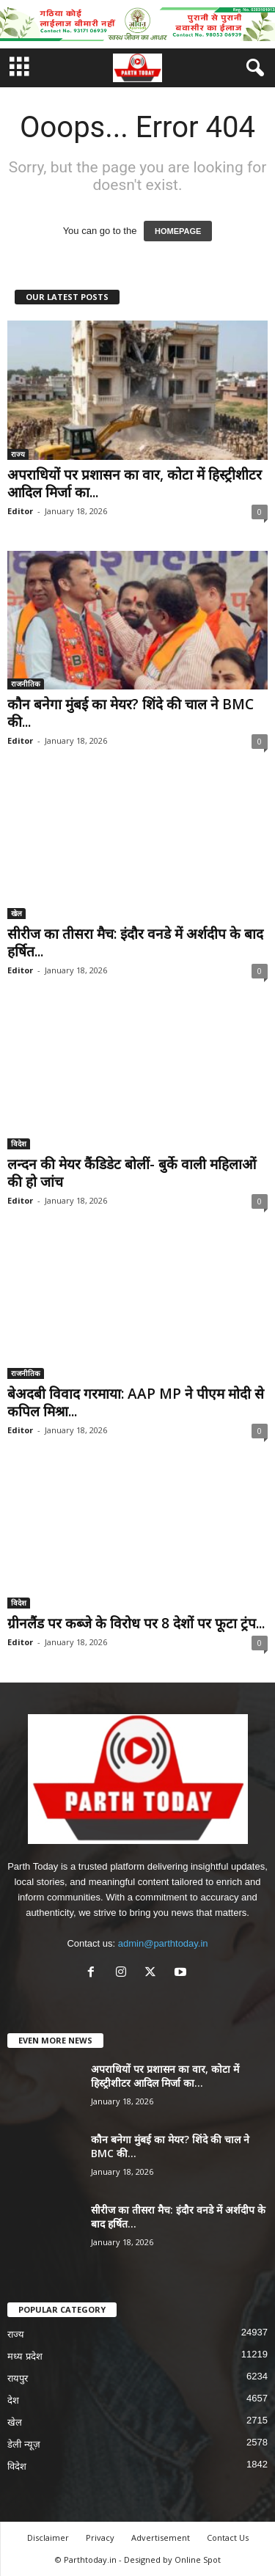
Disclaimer (48, 2537)
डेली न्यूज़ (23, 2444)
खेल (16, 913)
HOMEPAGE (178, 231)
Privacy (100, 2537)
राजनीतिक (25, 683)
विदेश (18, 1143)
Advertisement (160, 2537)
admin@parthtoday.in (163, 1943)
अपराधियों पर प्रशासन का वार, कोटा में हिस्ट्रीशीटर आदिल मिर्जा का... (134, 483)
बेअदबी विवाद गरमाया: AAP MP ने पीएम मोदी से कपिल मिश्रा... (135, 1402)
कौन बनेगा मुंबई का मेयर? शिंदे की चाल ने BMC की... (130, 713)
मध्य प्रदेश (25, 2356)
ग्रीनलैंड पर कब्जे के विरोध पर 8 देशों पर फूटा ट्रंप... (136, 1623)
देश (13, 2400)
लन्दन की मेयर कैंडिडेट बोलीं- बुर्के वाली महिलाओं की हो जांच (131, 1173)
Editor (20, 510)
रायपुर (17, 2378)
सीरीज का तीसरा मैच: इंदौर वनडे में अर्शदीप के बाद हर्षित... (135, 942)
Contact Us (228, 2537)
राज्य (18, 454)
